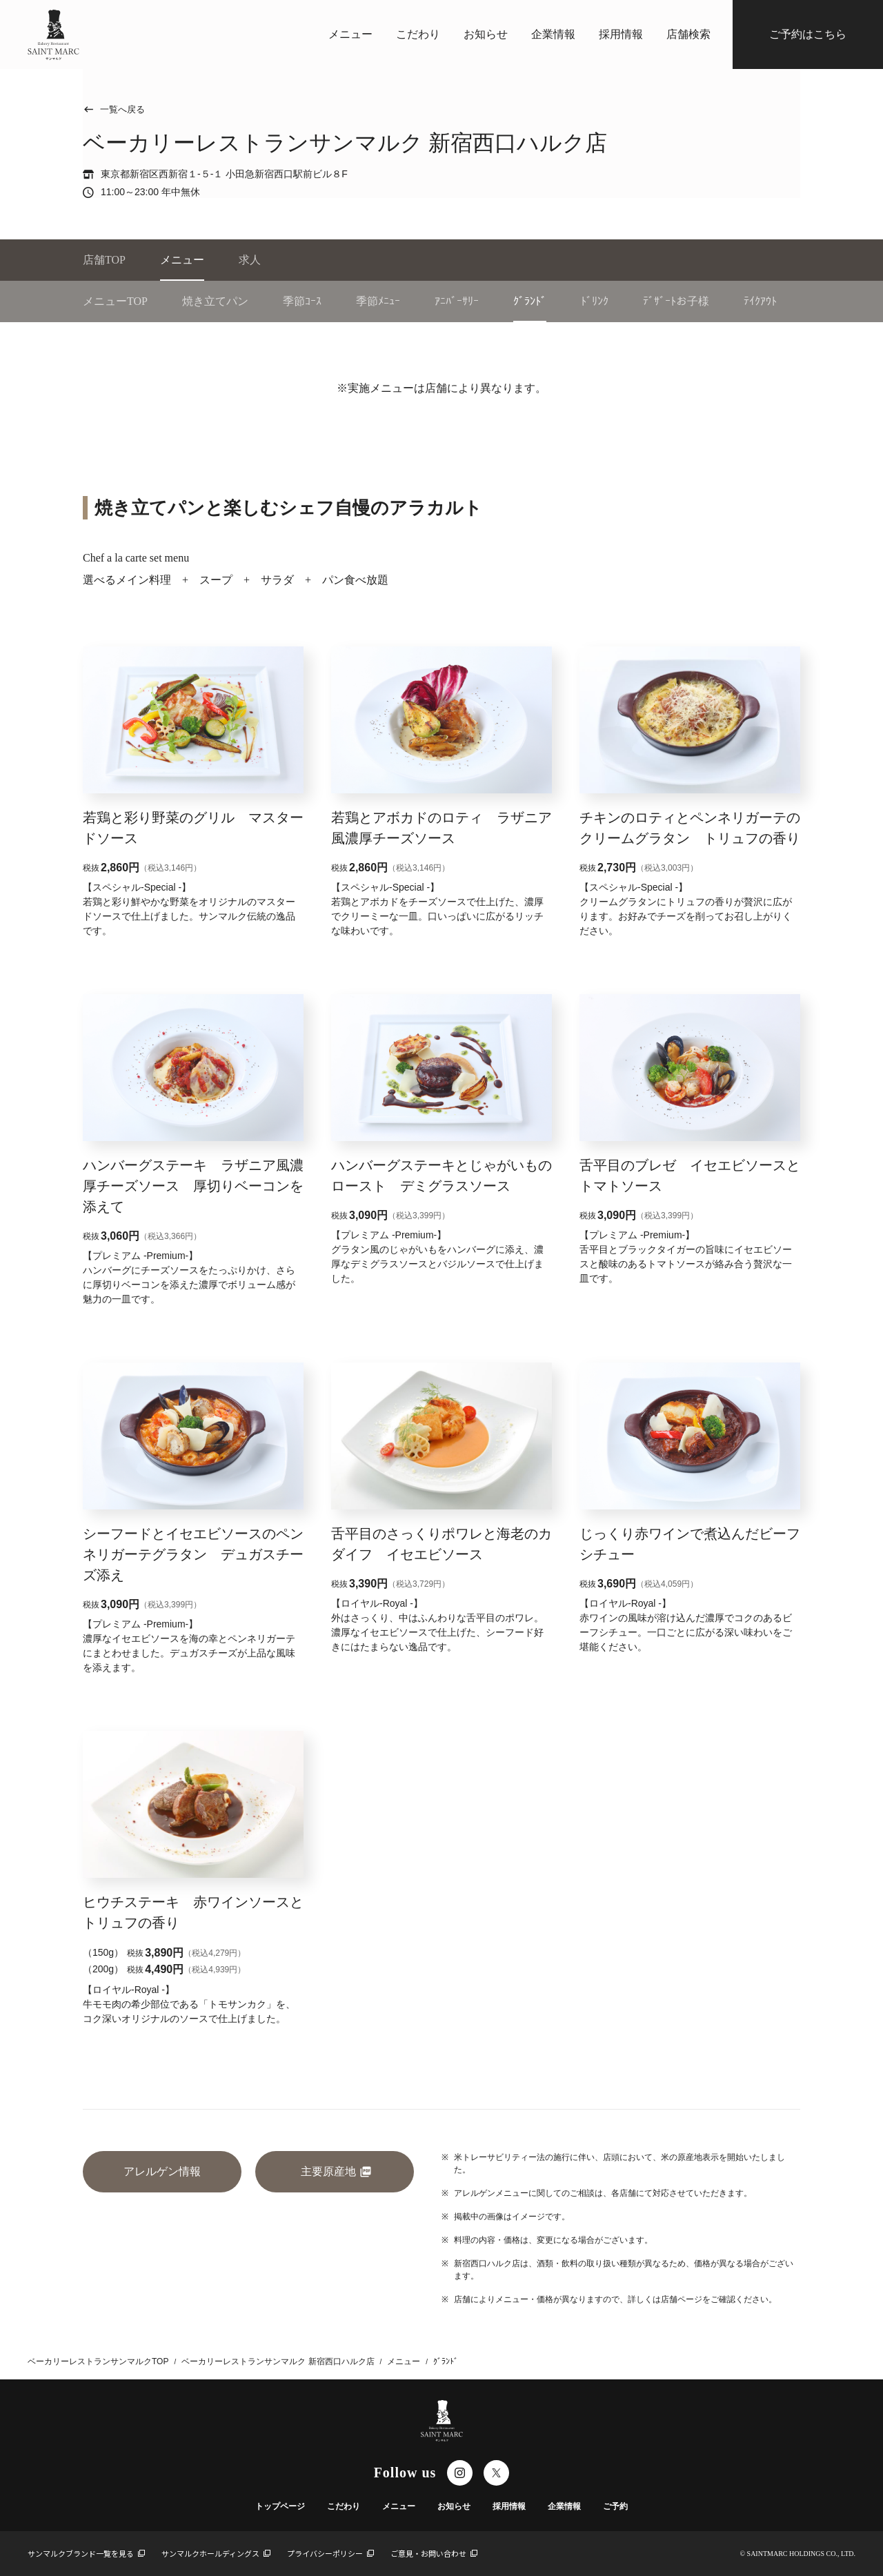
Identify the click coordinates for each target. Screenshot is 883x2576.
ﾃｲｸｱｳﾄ (760, 301)
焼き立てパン (215, 301)
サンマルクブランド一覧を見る (86, 2553)
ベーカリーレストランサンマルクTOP (98, 2361)
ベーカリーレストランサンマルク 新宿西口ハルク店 (277, 2361)
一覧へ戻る (114, 109)
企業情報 (553, 34)
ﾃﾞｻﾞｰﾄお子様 (676, 301)
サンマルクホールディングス (215, 2553)
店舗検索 (688, 34)
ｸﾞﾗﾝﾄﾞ (529, 301)
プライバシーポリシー (330, 2553)
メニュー (350, 34)
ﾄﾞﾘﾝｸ (594, 301)
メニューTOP (115, 301)
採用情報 (621, 34)
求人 (250, 260)
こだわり (418, 34)
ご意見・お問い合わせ (433, 2553)
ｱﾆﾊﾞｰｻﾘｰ (457, 301)
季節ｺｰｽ (302, 301)
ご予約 (615, 2506)
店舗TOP (104, 260)
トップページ (280, 2506)
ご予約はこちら (807, 34)
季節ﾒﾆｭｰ (378, 301)
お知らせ (486, 34)
